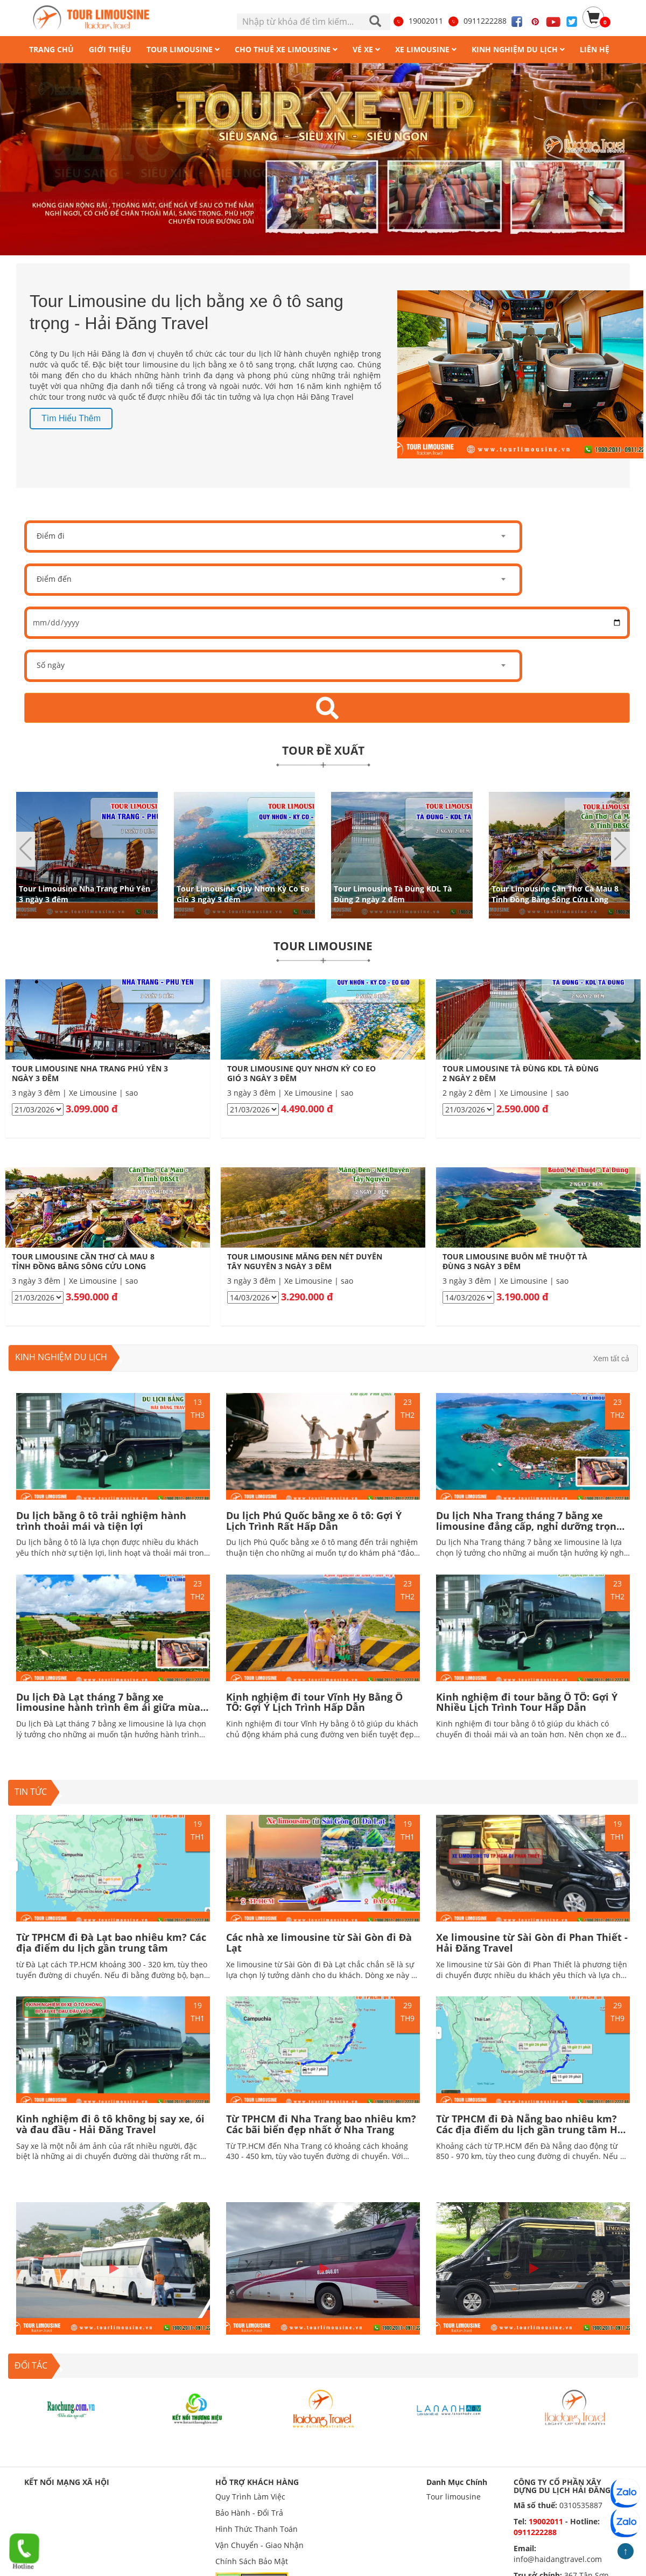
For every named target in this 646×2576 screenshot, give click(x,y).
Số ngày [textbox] (51, 665)
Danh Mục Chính (456, 2482)
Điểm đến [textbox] (54, 579)
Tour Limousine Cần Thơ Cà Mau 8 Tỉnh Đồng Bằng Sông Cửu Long (555, 893)
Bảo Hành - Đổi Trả (249, 2513)
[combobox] (273, 536)
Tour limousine (453, 2496)
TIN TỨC (31, 1792)
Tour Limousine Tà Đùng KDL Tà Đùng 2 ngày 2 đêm (393, 893)
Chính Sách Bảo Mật (251, 2561)
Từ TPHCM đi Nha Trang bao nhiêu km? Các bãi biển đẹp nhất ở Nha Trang (321, 2124)
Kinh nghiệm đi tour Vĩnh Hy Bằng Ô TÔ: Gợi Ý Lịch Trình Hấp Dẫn (314, 1702)
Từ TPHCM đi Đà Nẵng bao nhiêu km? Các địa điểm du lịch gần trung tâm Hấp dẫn (532, 2129)
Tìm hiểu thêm (71, 418)
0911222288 (477, 21)
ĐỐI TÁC (31, 2365)
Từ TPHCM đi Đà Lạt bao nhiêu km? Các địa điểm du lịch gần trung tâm (111, 1942)
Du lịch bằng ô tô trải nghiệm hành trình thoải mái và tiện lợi (101, 1521)
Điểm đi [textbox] (51, 536)
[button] (620, 849)
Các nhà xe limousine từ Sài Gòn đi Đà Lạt (319, 1942)
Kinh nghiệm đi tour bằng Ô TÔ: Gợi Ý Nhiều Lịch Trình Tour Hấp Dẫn (526, 1702)
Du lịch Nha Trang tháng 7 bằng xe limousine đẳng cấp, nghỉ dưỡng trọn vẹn (526, 1526)
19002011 (417, 21)
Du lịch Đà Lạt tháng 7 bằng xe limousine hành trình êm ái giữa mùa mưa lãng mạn (108, 1707)
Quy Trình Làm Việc (250, 2496)
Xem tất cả (611, 1358)
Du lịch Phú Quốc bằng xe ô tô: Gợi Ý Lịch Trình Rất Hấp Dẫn (314, 1521)
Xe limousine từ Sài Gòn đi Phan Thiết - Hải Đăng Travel (532, 1942)
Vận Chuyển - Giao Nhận (259, 2545)
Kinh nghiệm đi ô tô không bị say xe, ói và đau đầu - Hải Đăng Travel (110, 2124)
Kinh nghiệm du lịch (61, 1357)
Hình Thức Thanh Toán (256, 2529)
